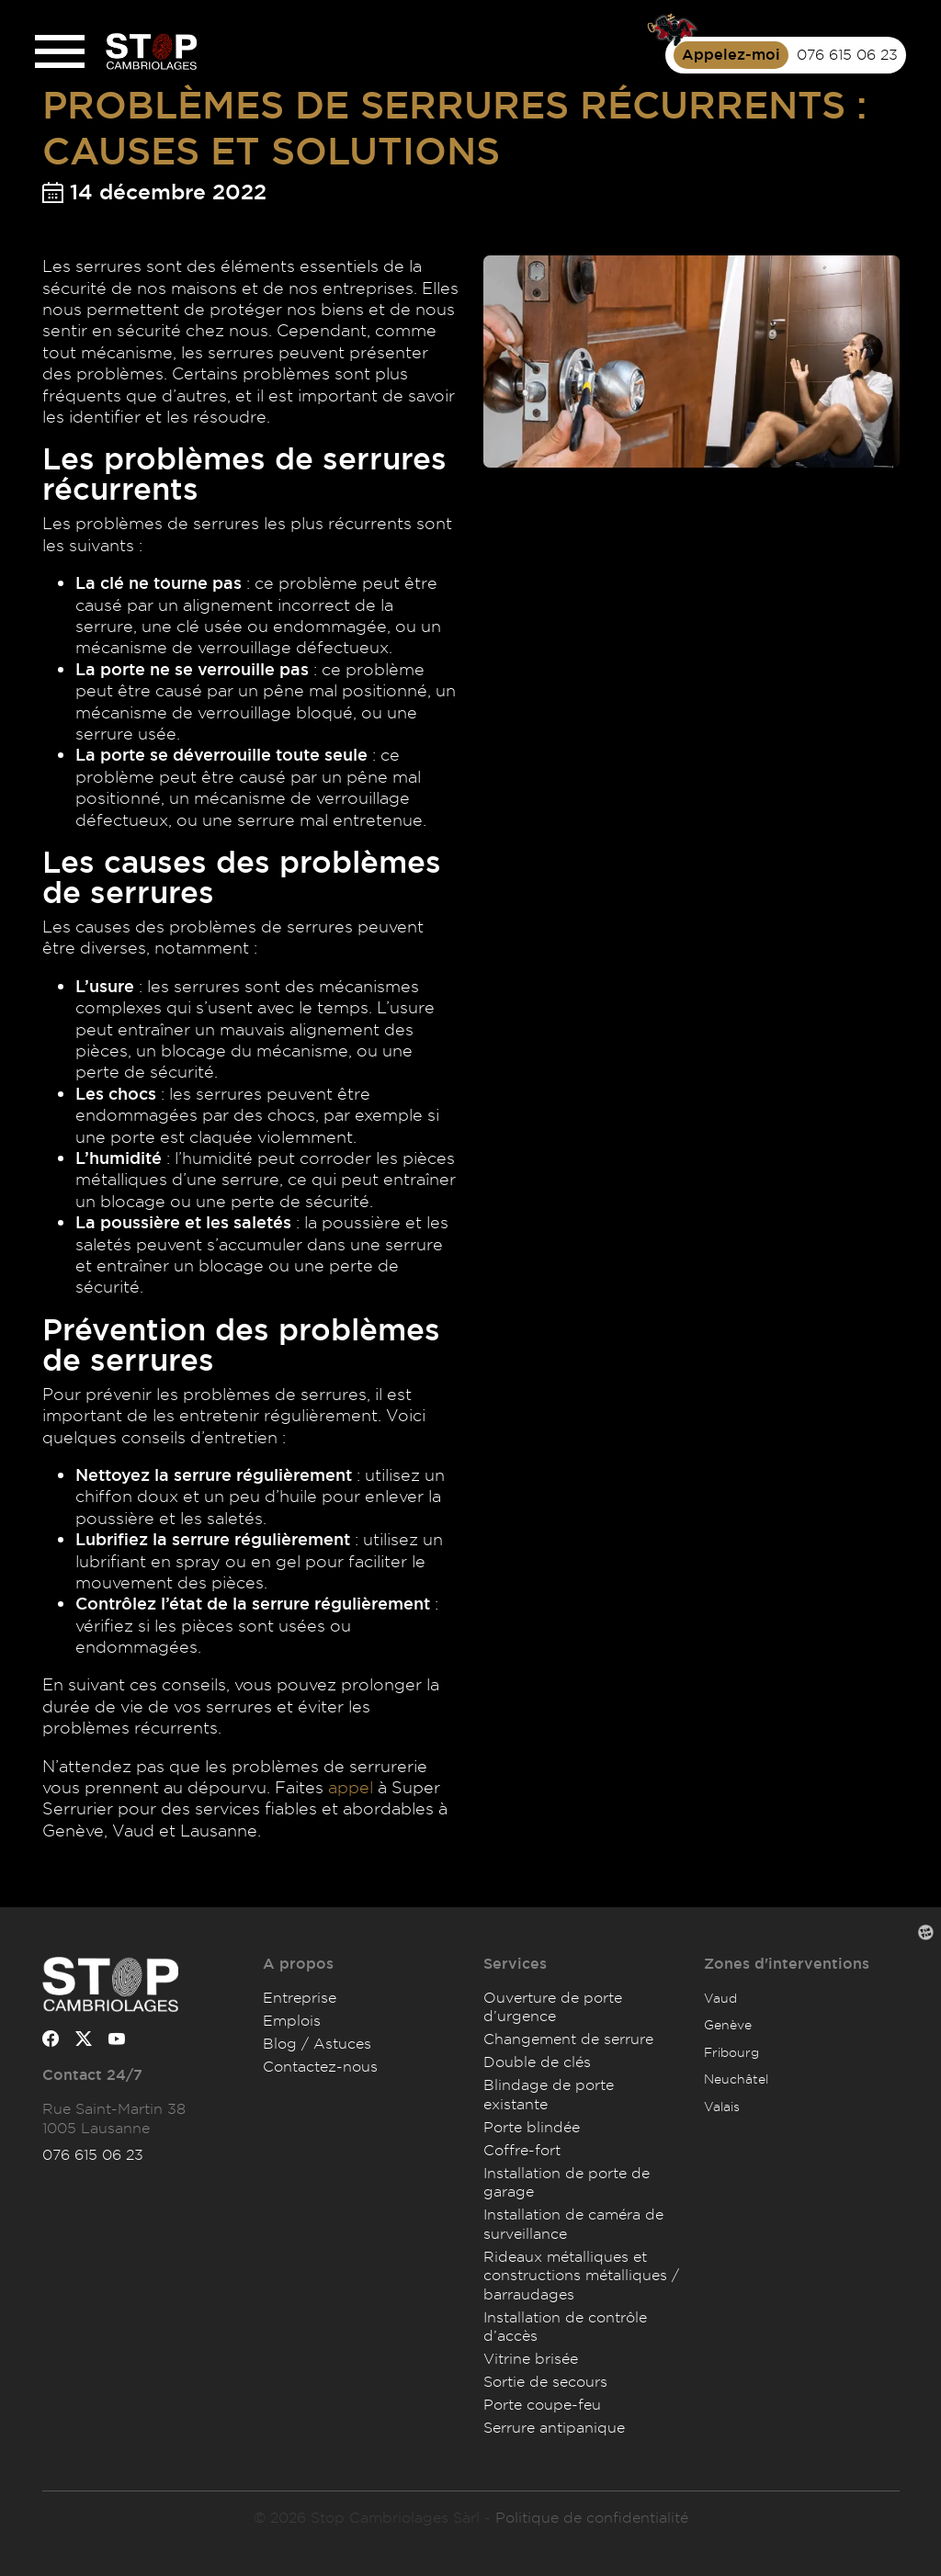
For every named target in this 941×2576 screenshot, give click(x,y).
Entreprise (299, 1997)
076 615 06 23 (92, 2154)
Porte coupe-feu (542, 2404)
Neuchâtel (736, 2078)
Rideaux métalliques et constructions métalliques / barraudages (581, 2275)
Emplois (292, 2020)
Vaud (720, 1997)
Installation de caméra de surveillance (573, 2223)
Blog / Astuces (317, 2043)
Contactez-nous (320, 2066)
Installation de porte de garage (566, 2182)
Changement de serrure (568, 2038)
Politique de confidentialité (591, 2517)
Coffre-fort (522, 2150)
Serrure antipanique (554, 2427)
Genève (728, 2024)
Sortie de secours (545, 2381)
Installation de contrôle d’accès (565, 2326)
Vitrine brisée (530, 2358)
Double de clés (537, 2061)
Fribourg (731, 2052)
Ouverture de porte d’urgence (552, 2006)
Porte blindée (531, 2127)
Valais (722, 2106)
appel (350, 1787)
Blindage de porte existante (548, 2093)
